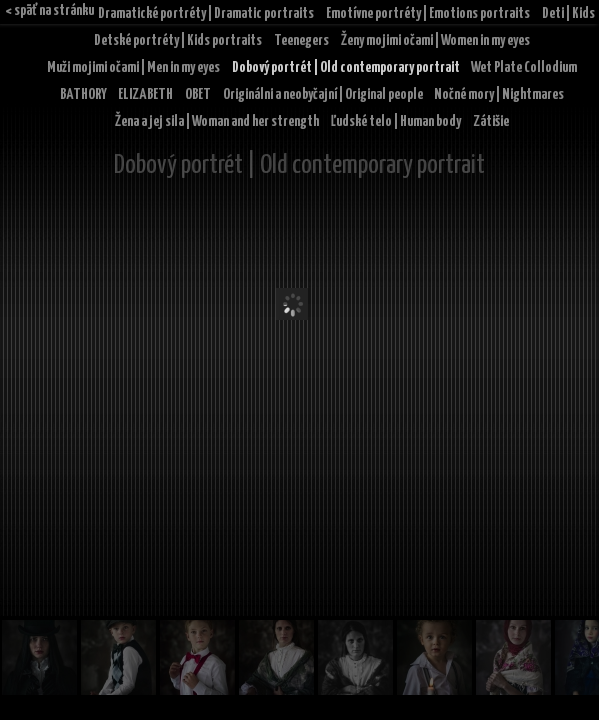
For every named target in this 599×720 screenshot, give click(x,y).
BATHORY (83, 94)
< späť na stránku (49, 10)
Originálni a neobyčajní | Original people (323, 94)
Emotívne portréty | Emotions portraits (428, 13)
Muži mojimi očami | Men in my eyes (133, 67)
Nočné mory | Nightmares (499, 94)
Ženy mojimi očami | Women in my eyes (435, 40)
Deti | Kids (568, 13)
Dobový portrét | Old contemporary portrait (346, 67)
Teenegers (301, 40)
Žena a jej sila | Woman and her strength (217, 121)
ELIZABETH (145, 94)
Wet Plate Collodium (524, 67)
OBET (198, 94)
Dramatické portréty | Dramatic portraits (206, 13)
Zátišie (491, 121)
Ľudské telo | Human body (396, 121)
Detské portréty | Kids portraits (178, 40)
